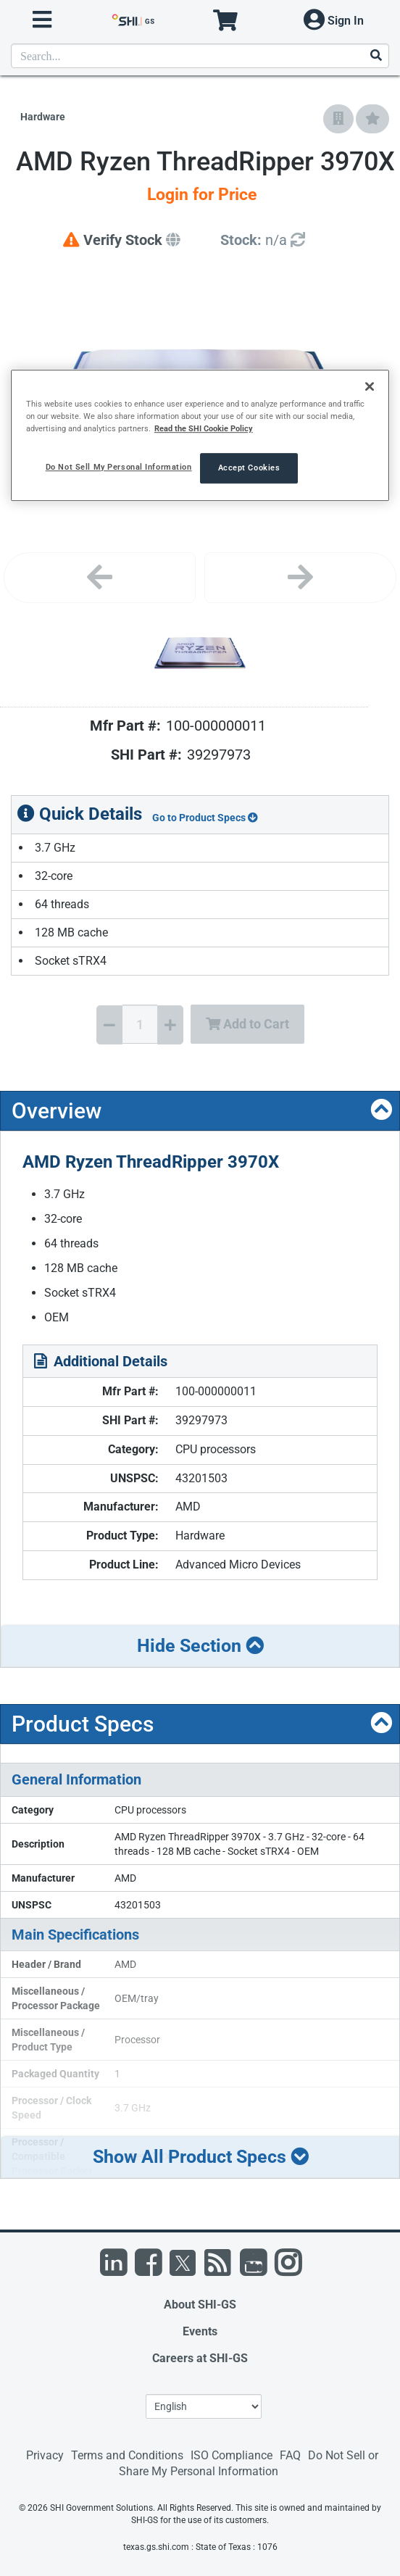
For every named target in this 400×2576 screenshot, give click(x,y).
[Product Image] (200, 653)
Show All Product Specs (201, 2156)
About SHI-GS (200, 2304)
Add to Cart (247, 1023)
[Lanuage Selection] (204, 2406)
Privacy (45, 2455)
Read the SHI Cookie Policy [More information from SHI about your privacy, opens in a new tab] (203, 428)
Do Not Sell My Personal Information (119, 467)
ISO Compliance (231, 2455)
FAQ (290, 2455)
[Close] (370, 386)
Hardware (42, 116)
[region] (200, 435)
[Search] (375, 56)
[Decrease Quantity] (109, 1024)
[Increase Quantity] (170, 1024)
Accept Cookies (249, 467)
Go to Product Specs (205, 817)
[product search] (200, 55)
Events (200, 2331)
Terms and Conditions (127, 2455)
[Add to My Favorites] (372, 118)
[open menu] (42, 20)
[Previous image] (100, 577)
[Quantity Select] (139, 1024)
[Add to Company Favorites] (338, 118)
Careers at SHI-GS (200, 2358)
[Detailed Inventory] (262, 240)
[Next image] (300, 577)
